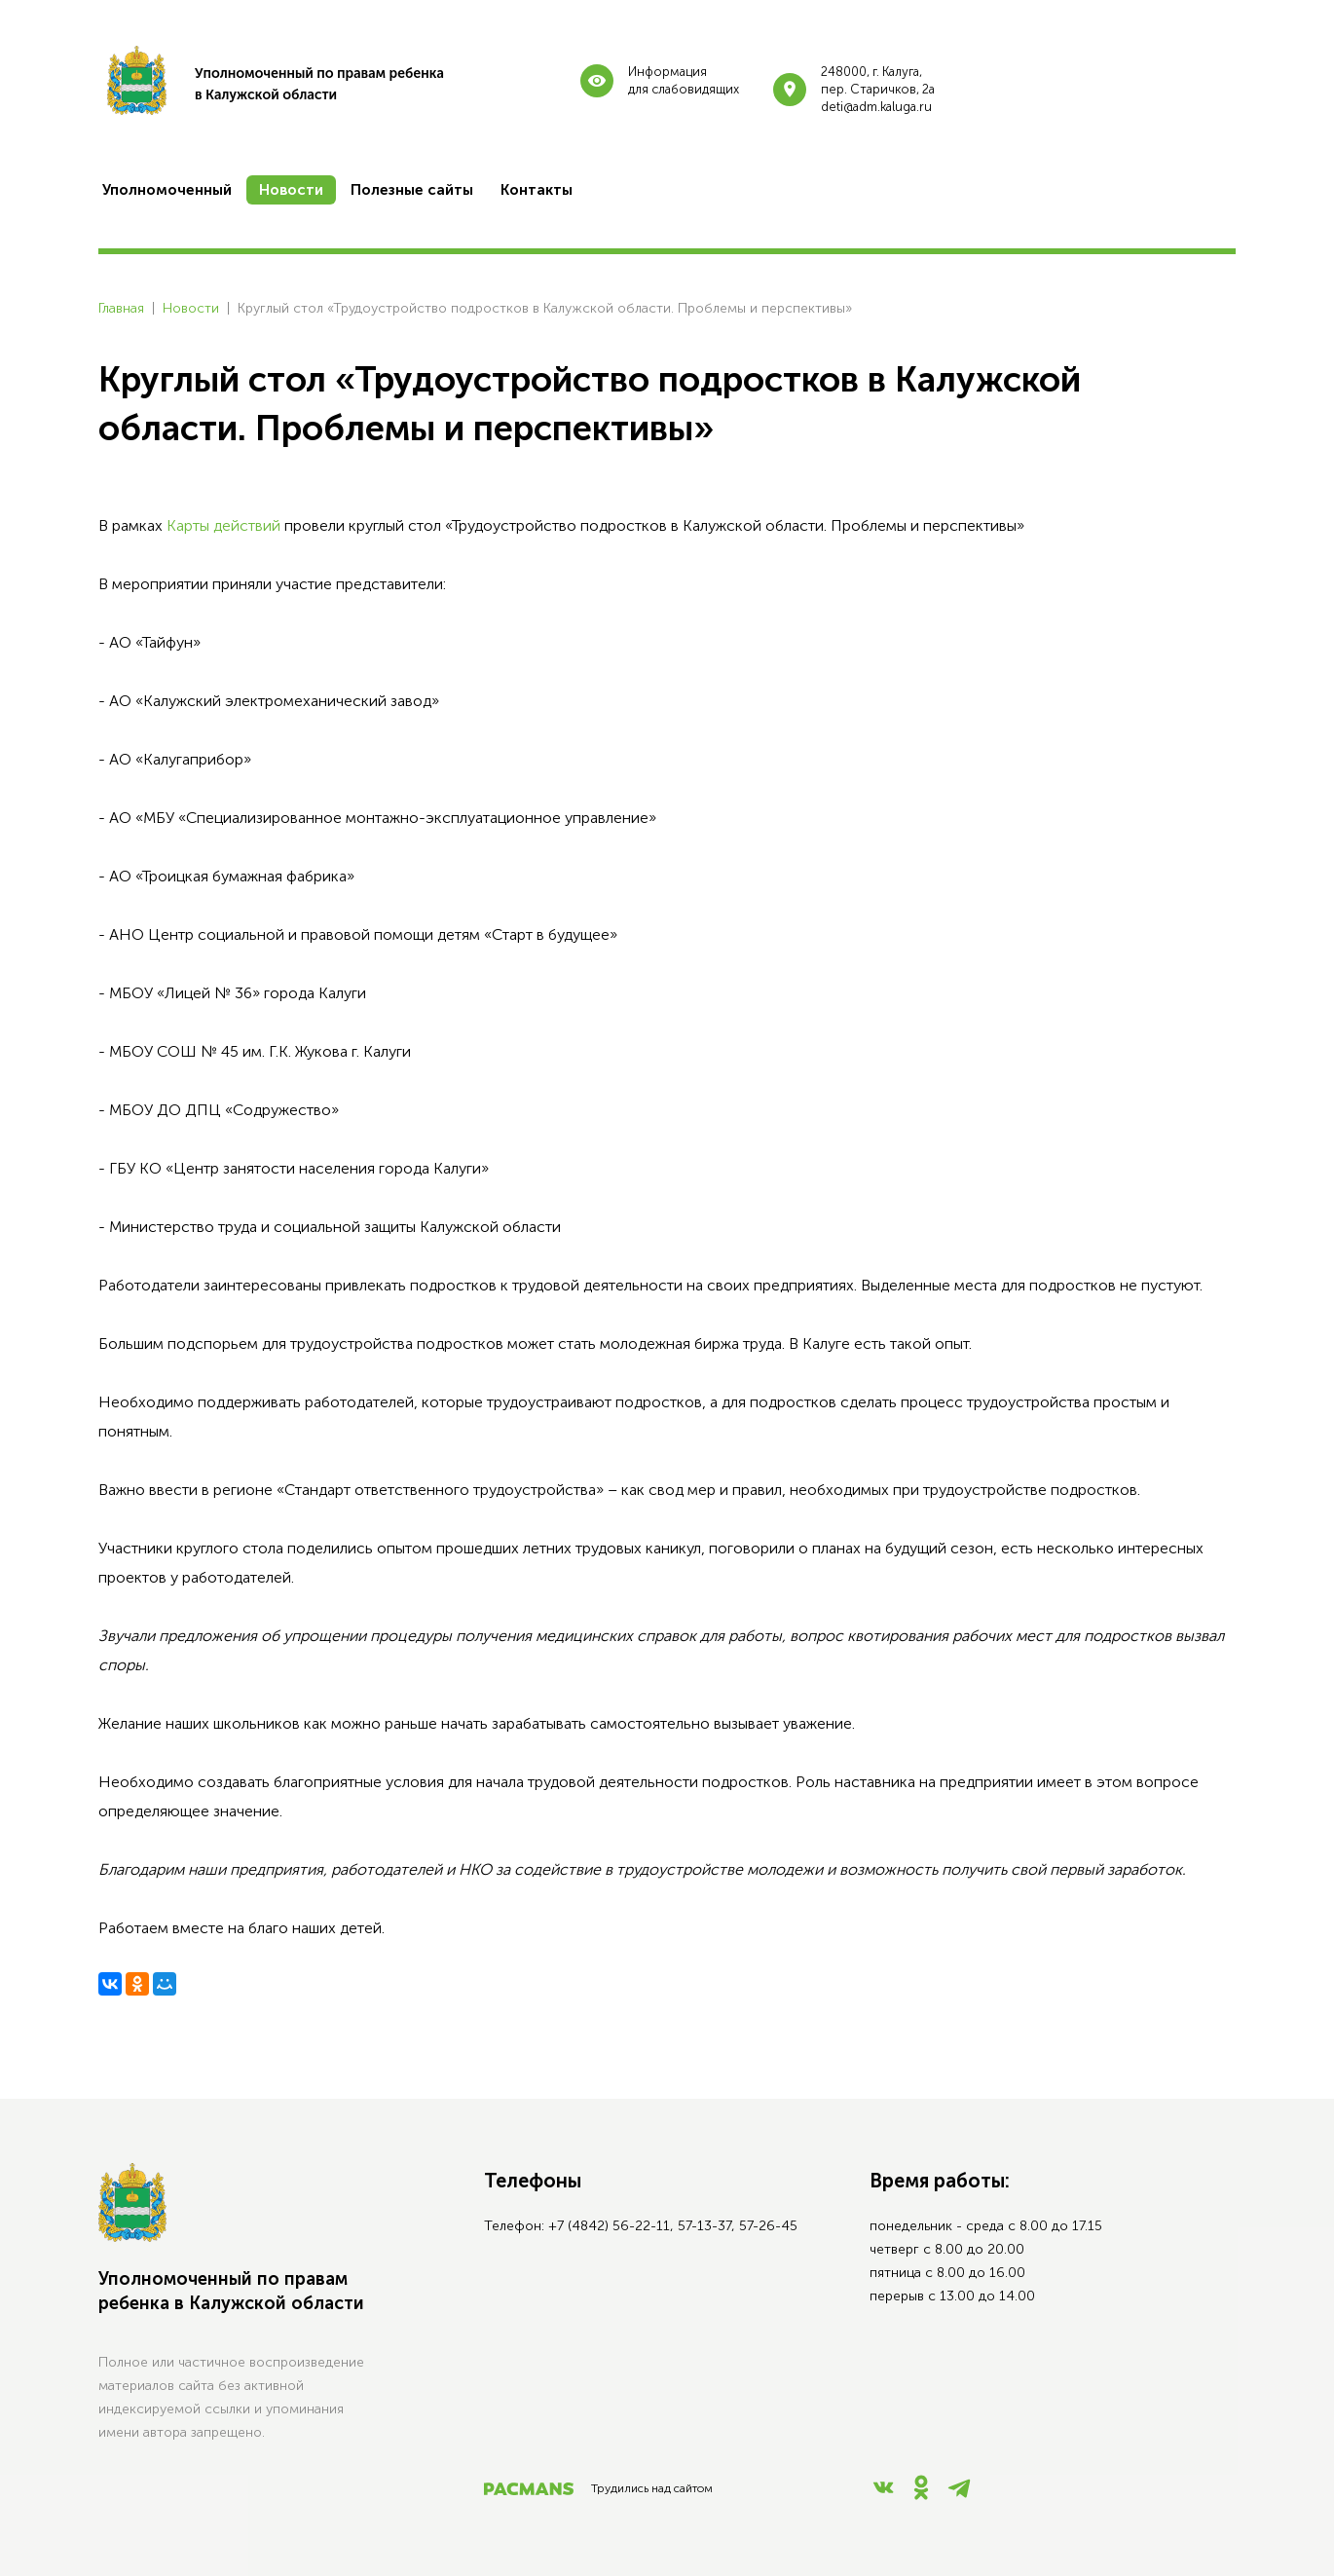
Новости (191, 308)
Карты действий (223, 525)
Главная (121, 308)
